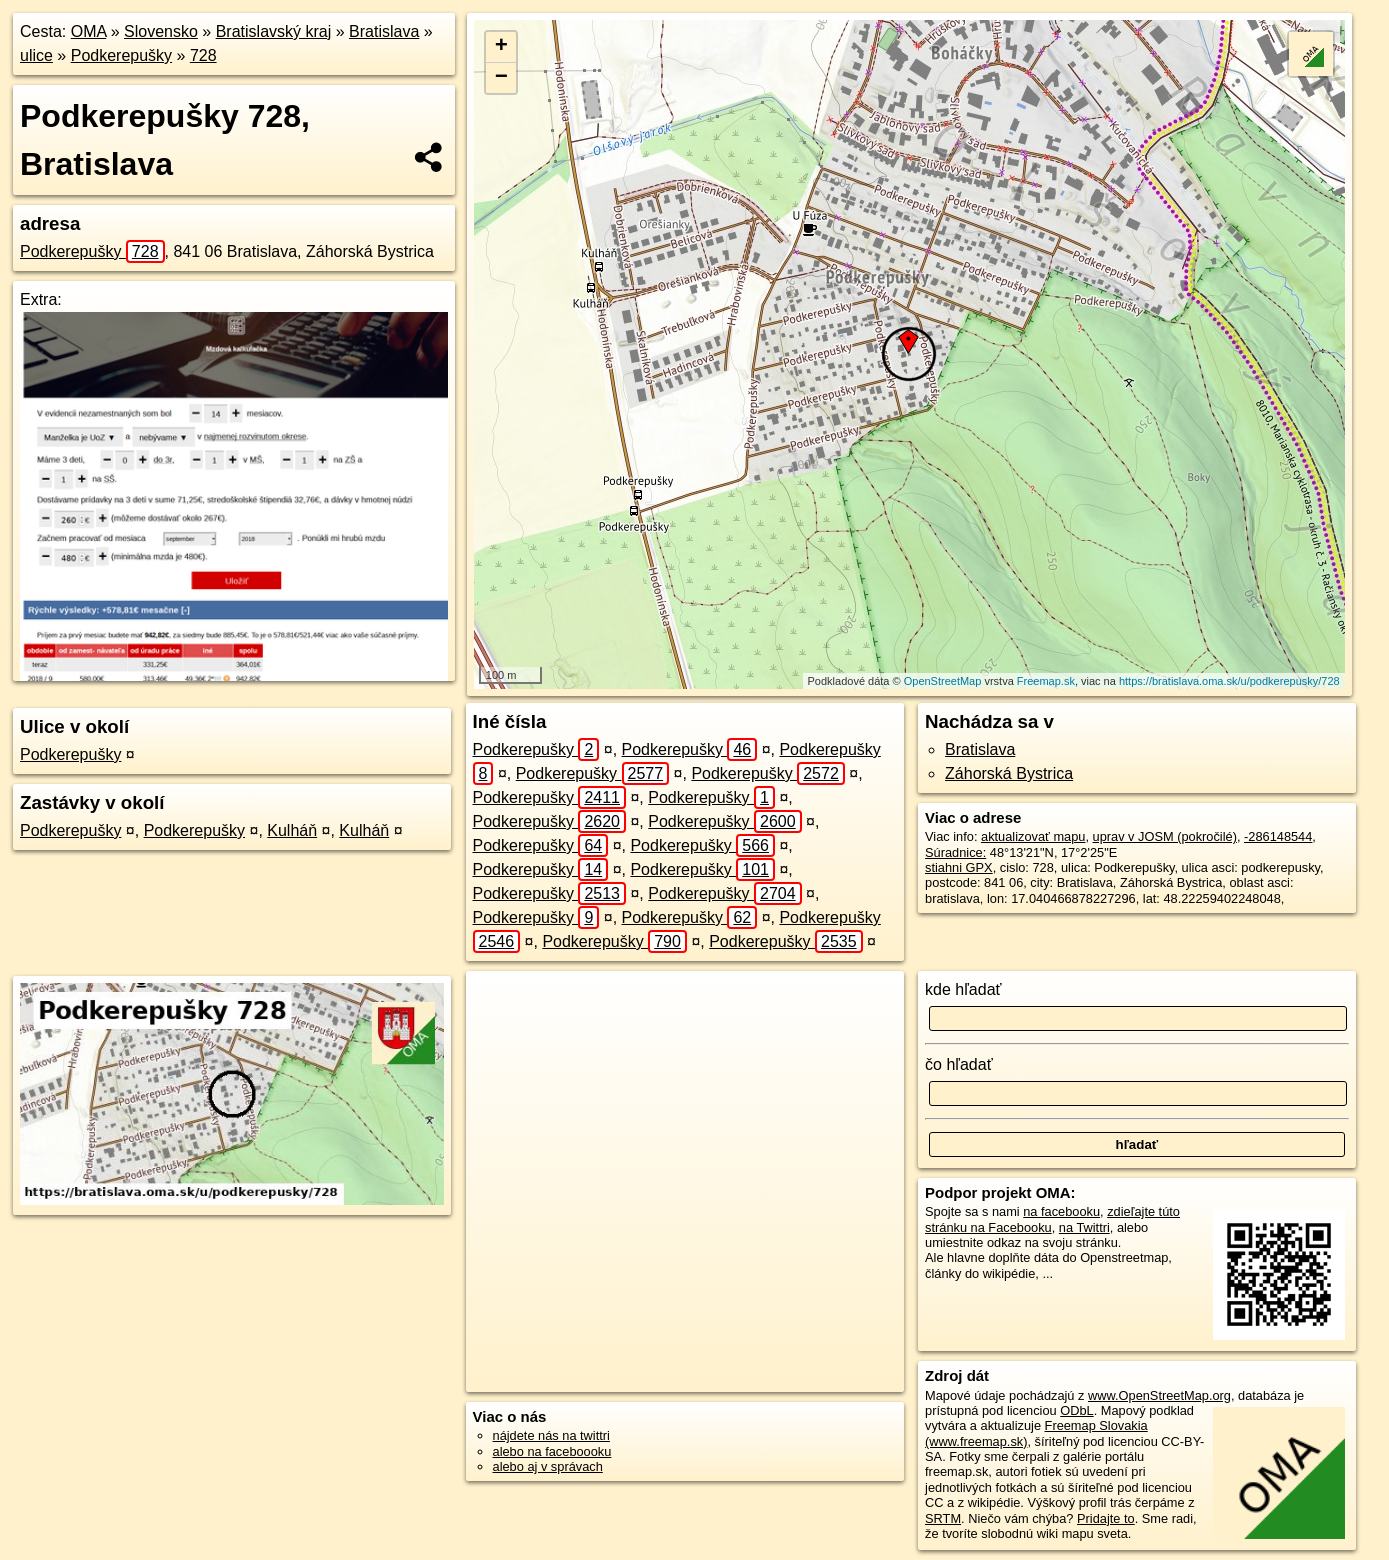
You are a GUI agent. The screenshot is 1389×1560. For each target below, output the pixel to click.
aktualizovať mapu (1033, 836)
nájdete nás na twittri (551, 1435)
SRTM (943, 1518)
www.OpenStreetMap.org (1159, 1395)
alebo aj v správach (548, 1466)
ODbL (1076, 1410)
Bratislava (384, 31)
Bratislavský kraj (274, 31)
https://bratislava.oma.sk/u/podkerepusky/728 (1229, 681)
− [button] (501, 78)
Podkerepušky (121, 55)
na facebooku (1061, 1211)
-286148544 (1278, 836)
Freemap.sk (1046, 681)
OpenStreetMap (943, 681)
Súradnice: (955, 852)
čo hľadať (959, 1064)
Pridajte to (1106, 1518)
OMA (89, 31)
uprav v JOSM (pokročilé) (1165, 836)
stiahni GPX (959, 867)
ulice (36, 55)
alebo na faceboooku (552, 1451)
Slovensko (161, 31)
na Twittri (1084, 1227)
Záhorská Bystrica (1009, 773)
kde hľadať (963, 989)
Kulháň (292, 830)
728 (203, 55)
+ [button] (501, 47)
